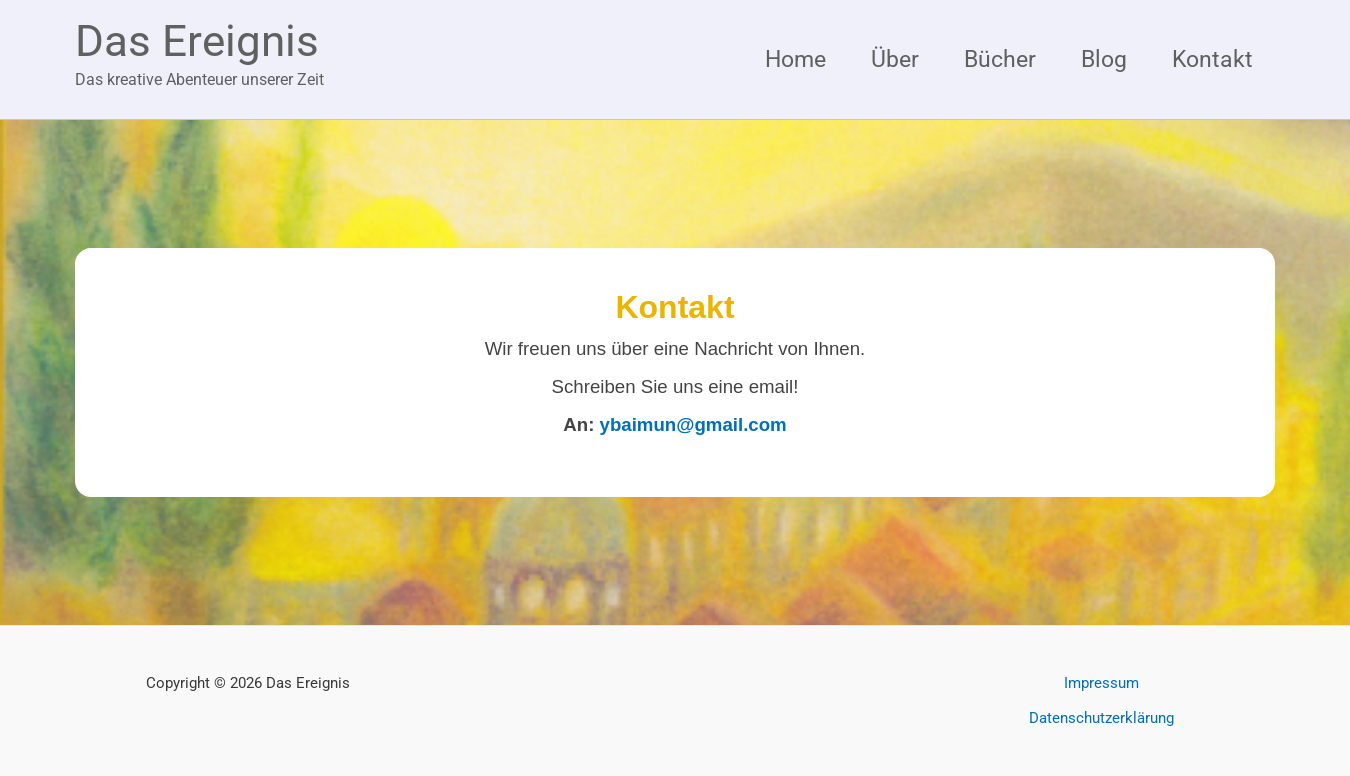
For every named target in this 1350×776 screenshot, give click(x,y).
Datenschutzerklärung (1101, 718)
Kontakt (1212, 59)
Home (795, 59)
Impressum (1101, 683)
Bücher (1000, 59)
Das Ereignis (197, 41)
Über (895, 59)
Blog (1104, 59)
